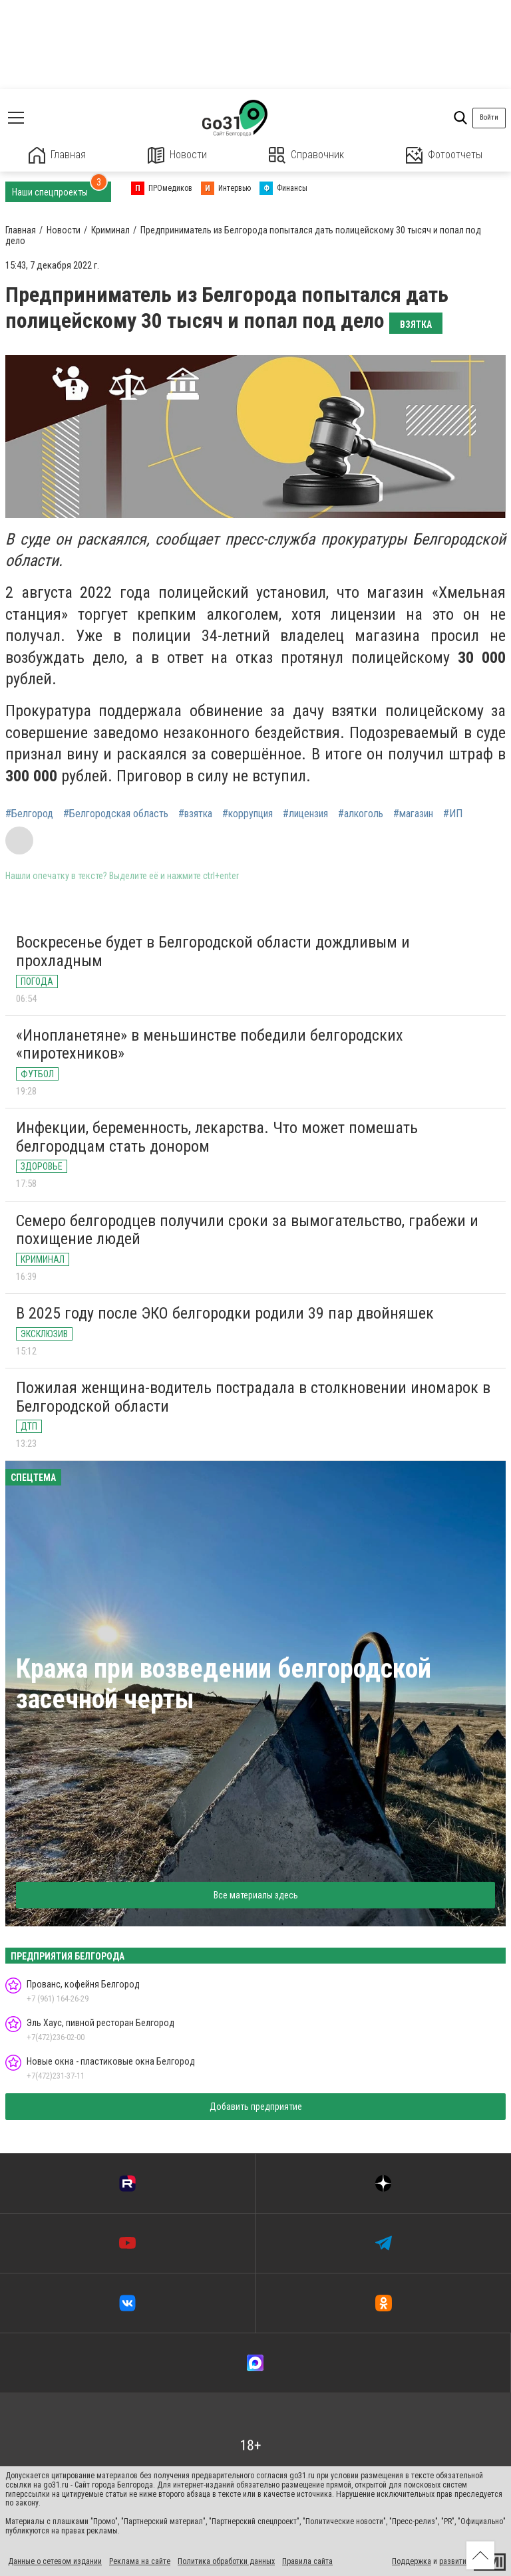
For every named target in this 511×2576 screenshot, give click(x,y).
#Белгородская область (115, 814)
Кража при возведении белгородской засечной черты (223, 1684)
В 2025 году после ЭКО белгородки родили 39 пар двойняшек (225, 1313)
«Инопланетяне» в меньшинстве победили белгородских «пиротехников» (209, 1044)
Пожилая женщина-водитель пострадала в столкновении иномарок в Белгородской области (253, 1397)
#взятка (195, 814)
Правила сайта (307, 2561)
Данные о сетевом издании (55, 2561)
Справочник (306, 155)
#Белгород (29, 814)
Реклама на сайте (139, 2561)
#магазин (413, 814)
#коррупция (247, 814)
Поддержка (411, 2561)
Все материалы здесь (256, 1895)
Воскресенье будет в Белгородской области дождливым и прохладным (213, 951)
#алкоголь (360, 814)
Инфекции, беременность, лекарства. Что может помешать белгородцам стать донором (217, 1137)
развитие (454, 2561)
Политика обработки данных (226, 2561)
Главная (57, 155)
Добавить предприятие (256, 2106)
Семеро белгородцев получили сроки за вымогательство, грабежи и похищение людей (247, 1230)
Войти (489, 117)
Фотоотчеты (444, 155)
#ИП (452, 814)
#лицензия (305, 814)
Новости (177, 155)
